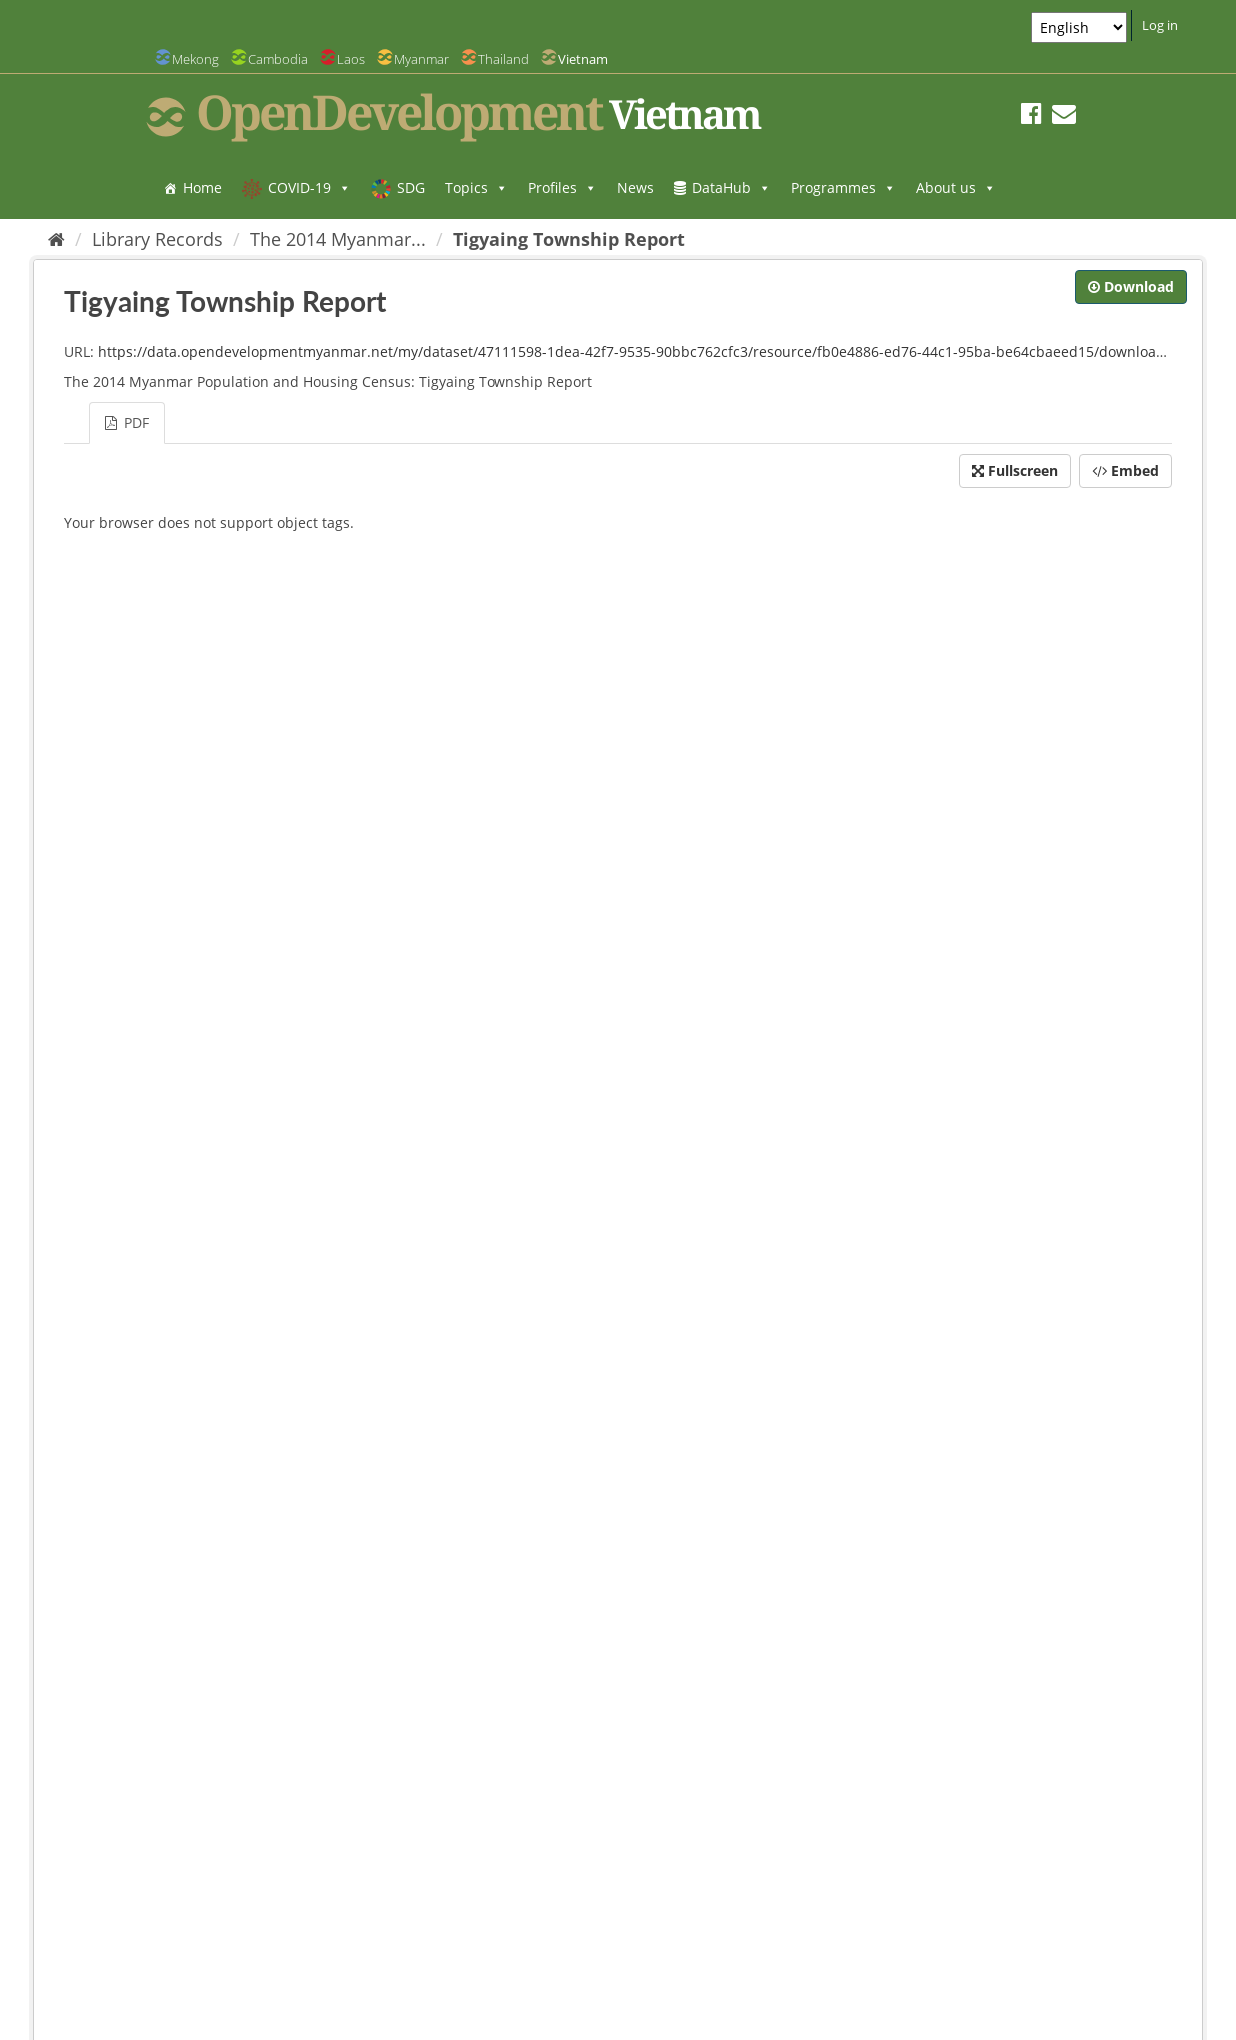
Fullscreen (1015, 470)
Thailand (503, 59)
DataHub (731, 187)
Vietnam (583, 59)
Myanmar (421, 59)
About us (956, 187)
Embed (1125, 470)
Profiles (562, 187)
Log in (1160, 25)
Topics (476, 187)
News (635, 187)
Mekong (195, 59)
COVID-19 (309, 187)
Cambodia (278, 59)
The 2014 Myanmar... (338, 239)
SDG (411, 187)
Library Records (157, 239)
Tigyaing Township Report (569, 239)
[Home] (56, 239)
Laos (351, 59)
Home (202, 187)
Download (1131, 286)
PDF (127, 422)
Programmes (843, 187)
